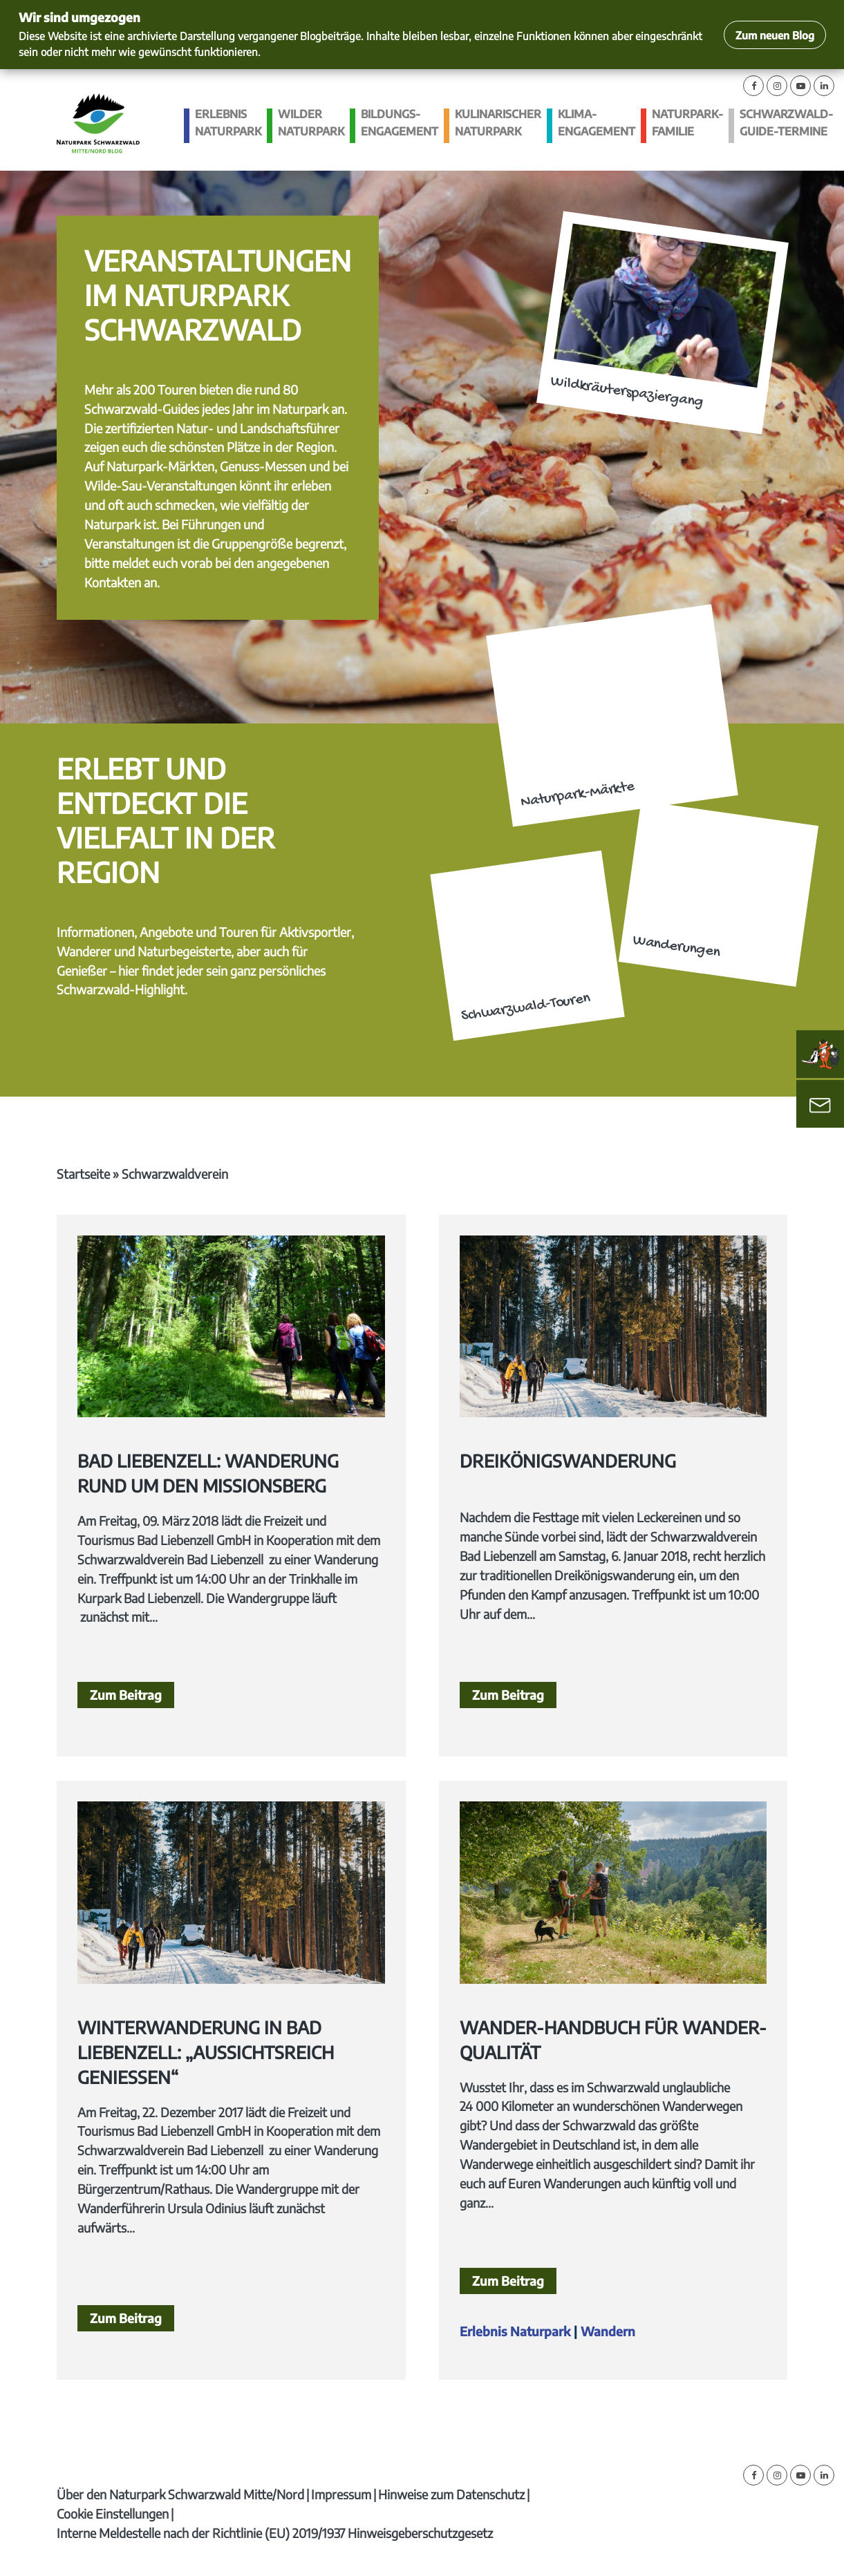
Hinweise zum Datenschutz (451, 2494)
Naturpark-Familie (687, 122)
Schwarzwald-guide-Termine (786, 122)
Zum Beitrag (126, 1695)
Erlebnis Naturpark (228, 122)
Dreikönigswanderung (568, 1461)
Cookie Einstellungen (113, 2513)
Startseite (83, 1174)
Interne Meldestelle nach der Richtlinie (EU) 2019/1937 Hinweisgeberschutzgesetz (275, 2533)
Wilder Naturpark (311, 122)
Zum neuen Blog (774, 34)
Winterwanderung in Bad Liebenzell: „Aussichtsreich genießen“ (205, 2052)
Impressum (341, 2494)
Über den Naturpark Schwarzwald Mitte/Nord (180, 2494)
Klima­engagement (596, 122)
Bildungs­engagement (399, 122)
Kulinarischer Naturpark (498, 122)
